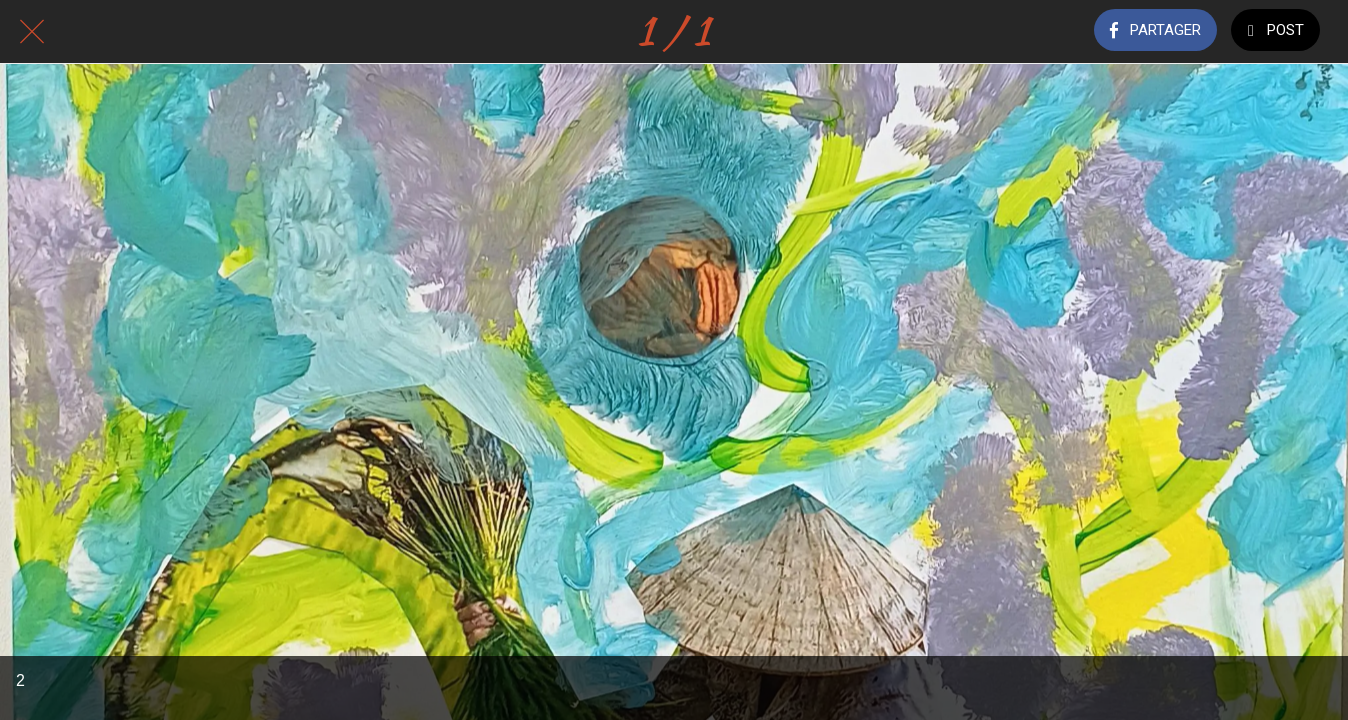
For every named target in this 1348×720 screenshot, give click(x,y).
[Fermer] (32, 32)
